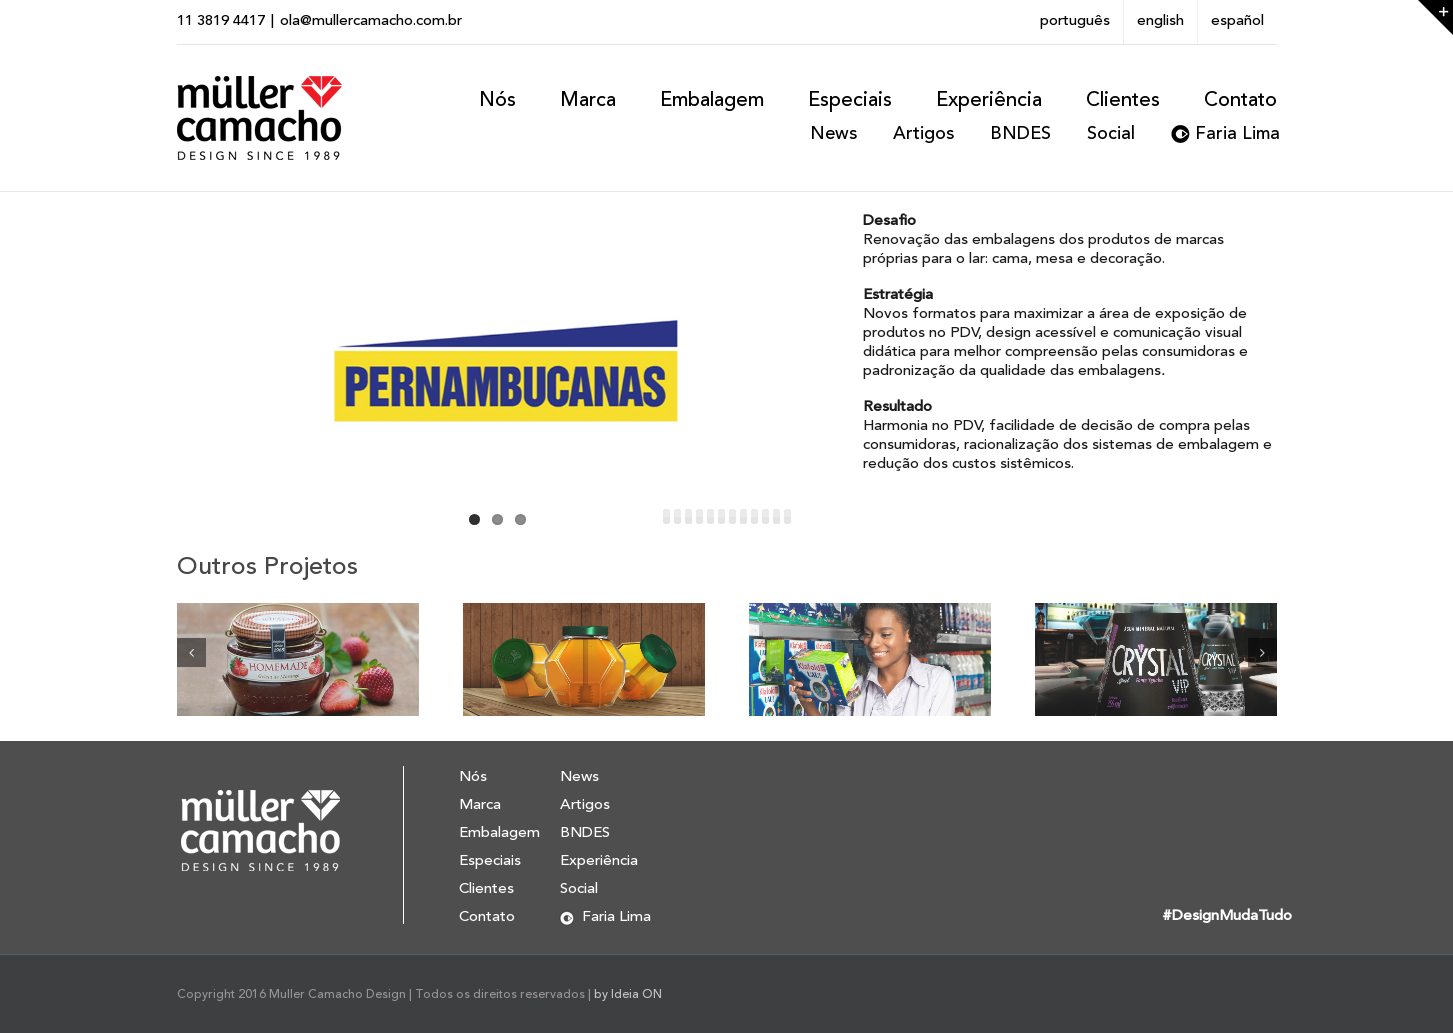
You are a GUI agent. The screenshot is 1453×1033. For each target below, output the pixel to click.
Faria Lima (1237, 134)
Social (1111, 134)
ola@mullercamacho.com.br (371, 21)
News (833, 134)
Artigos (923, 134)
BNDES (1020, 134)
